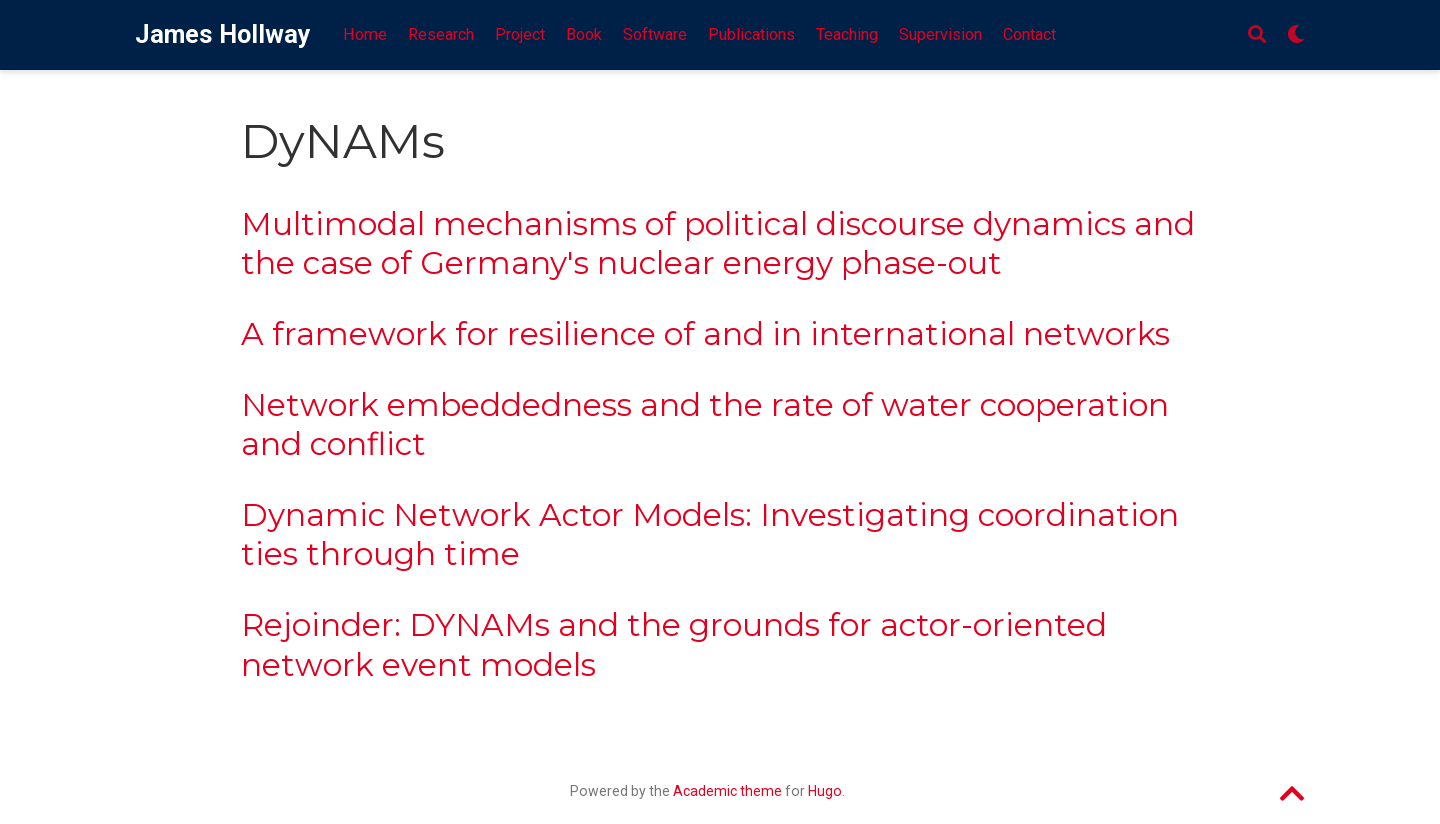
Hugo (825, 791)
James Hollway (223, 34)
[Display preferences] (1296, 35)
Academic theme (727, 791)
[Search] (1257, 35)
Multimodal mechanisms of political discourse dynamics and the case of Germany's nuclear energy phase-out (718, 243)
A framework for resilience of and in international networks (705, 334)
